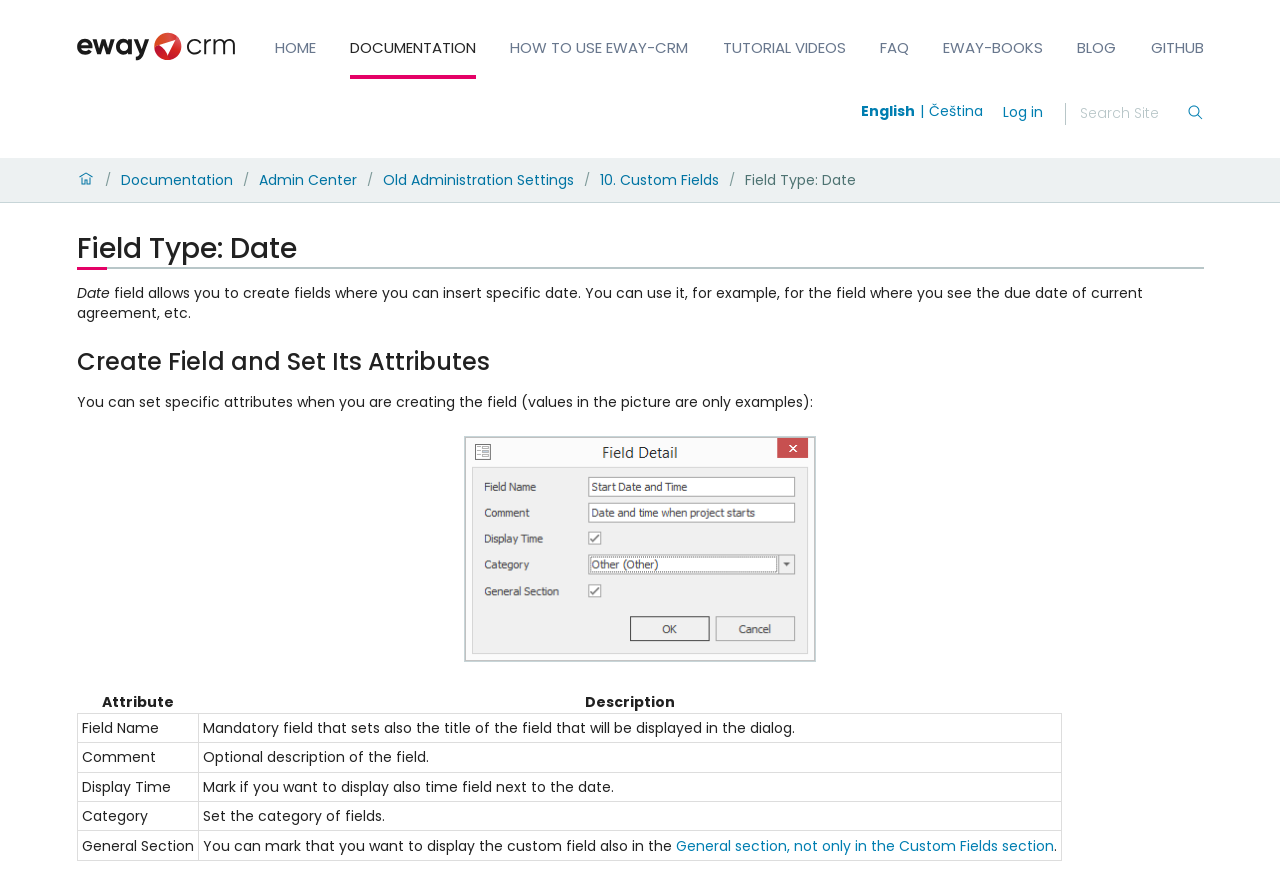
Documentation (413, 47)
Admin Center (308, 180)
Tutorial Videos (784, 47)
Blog (1096, 47)
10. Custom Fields (659, 180)
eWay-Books (993, 47)
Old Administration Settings (478, 180)
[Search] (1133, 114)
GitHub (1177, 47)
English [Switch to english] (888, 111)
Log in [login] (1023, 112)
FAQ (894, 47)
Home (295, 47)
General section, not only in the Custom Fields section (865, 846)
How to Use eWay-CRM (599, 47)
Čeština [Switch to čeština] (956, 111)
